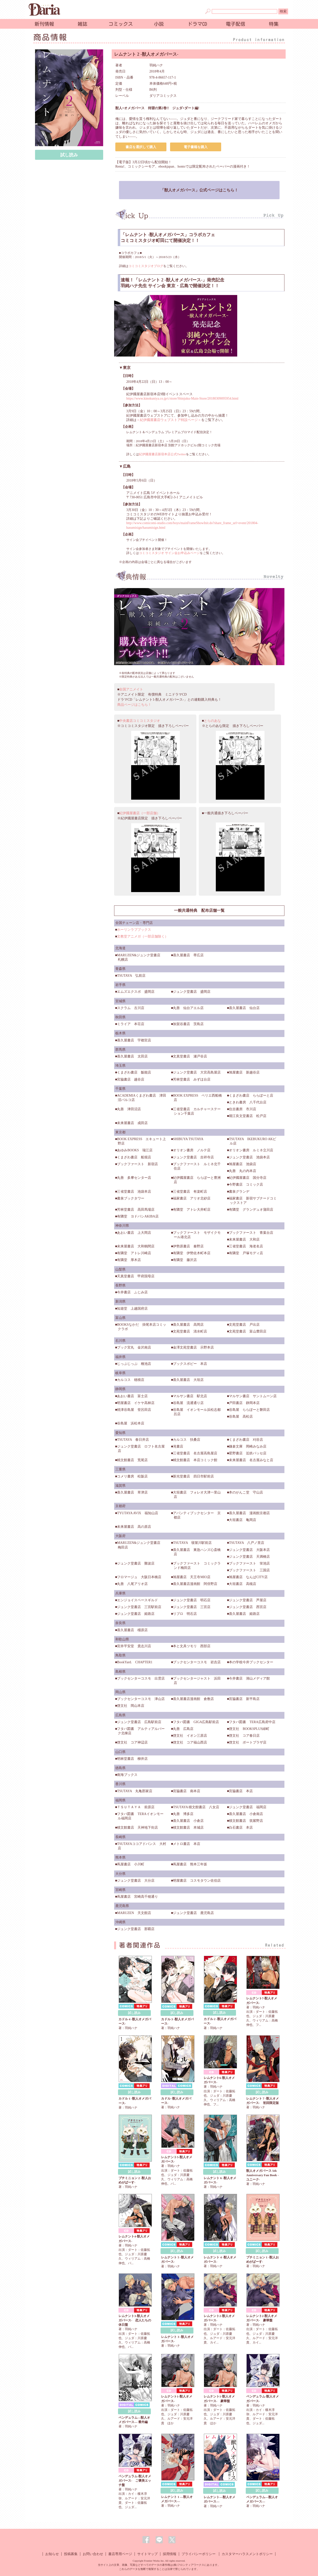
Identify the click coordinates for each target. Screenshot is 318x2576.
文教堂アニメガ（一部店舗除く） (142, 936)
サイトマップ (147, 2554)
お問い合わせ (93, 2554)
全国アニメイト (131, 689)
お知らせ (52, 2554)
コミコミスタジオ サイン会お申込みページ (169, 553)
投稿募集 (71, 2554)
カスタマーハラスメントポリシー (247, 2554)
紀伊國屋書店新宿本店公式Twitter (162, 454)
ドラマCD (197, 23)
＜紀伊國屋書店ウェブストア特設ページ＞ (168, 420)
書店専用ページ (120, 2554)
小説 (159, 23)
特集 (274, 23)
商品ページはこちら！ (134, 705)
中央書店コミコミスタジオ (139, 721)
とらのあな (212, 721)
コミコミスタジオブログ (145, 266)
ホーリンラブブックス (134, 929)
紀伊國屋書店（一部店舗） (139, 813)
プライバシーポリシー (199, 2554)
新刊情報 (44, 23)
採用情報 (169, 2554)
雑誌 (82, 23)
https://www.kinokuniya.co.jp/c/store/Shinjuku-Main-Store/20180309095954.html (182, 398)
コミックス (121, 23)
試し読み (69, 154)
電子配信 (235, 23)
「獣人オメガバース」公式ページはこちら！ (199, 190)
